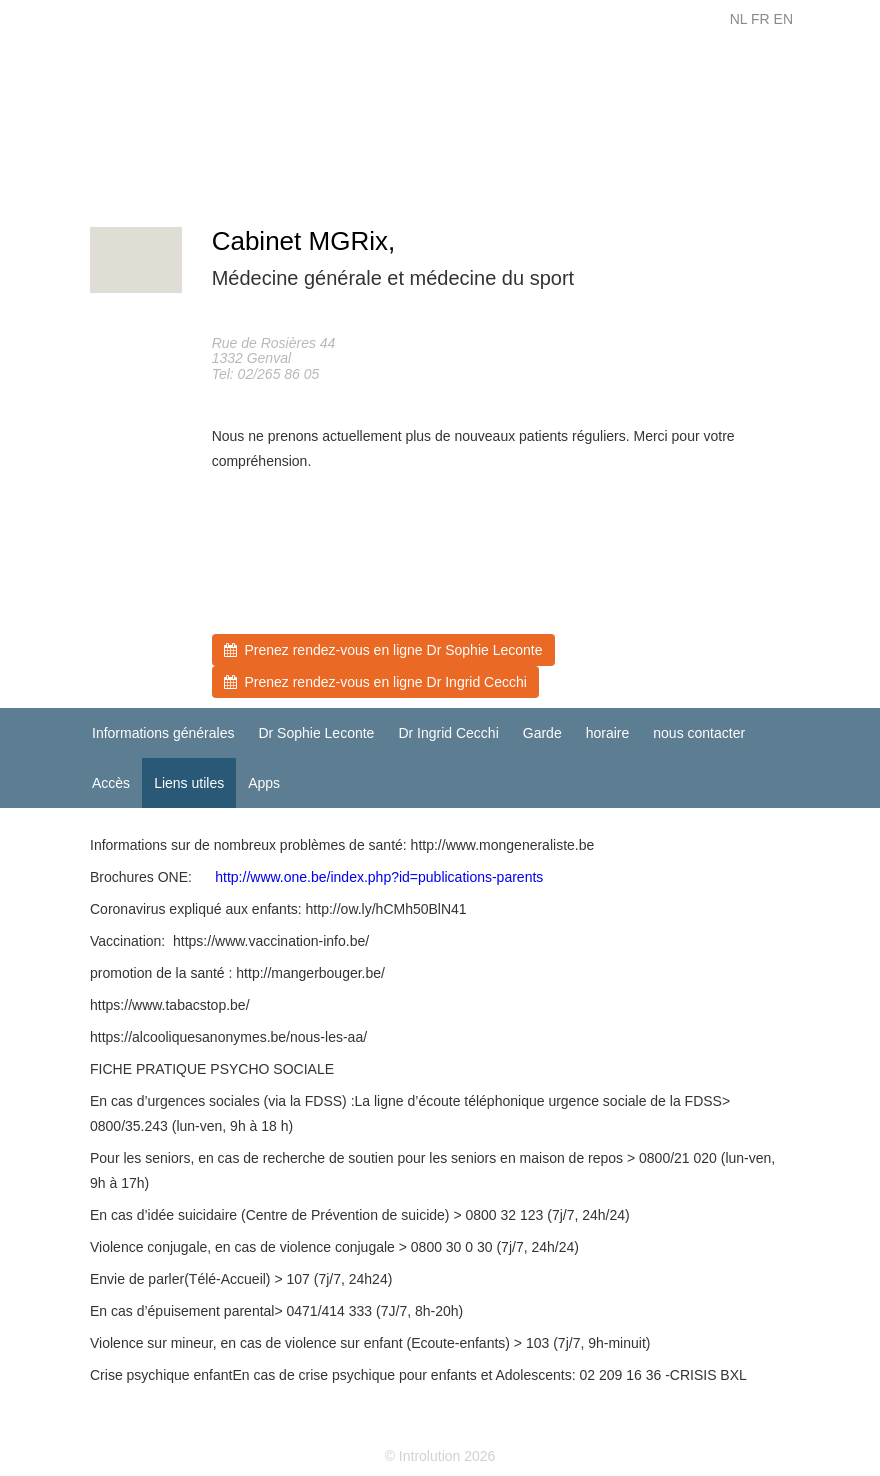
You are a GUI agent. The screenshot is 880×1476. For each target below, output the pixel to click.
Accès (111, 783)
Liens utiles (189, 783)
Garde (542, 733)
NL (738, 19)
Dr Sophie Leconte (316, 733)
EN (783, 19)
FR (760, 19)
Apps (264, 783)
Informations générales (163, 733)
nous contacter (699, 733)
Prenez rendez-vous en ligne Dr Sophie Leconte (383, 650)
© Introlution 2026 (440, 1456)
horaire (608, 733)
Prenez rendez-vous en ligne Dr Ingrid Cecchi (375, 682)
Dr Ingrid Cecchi (448, 733)
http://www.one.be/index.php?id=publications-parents (379, 877)
